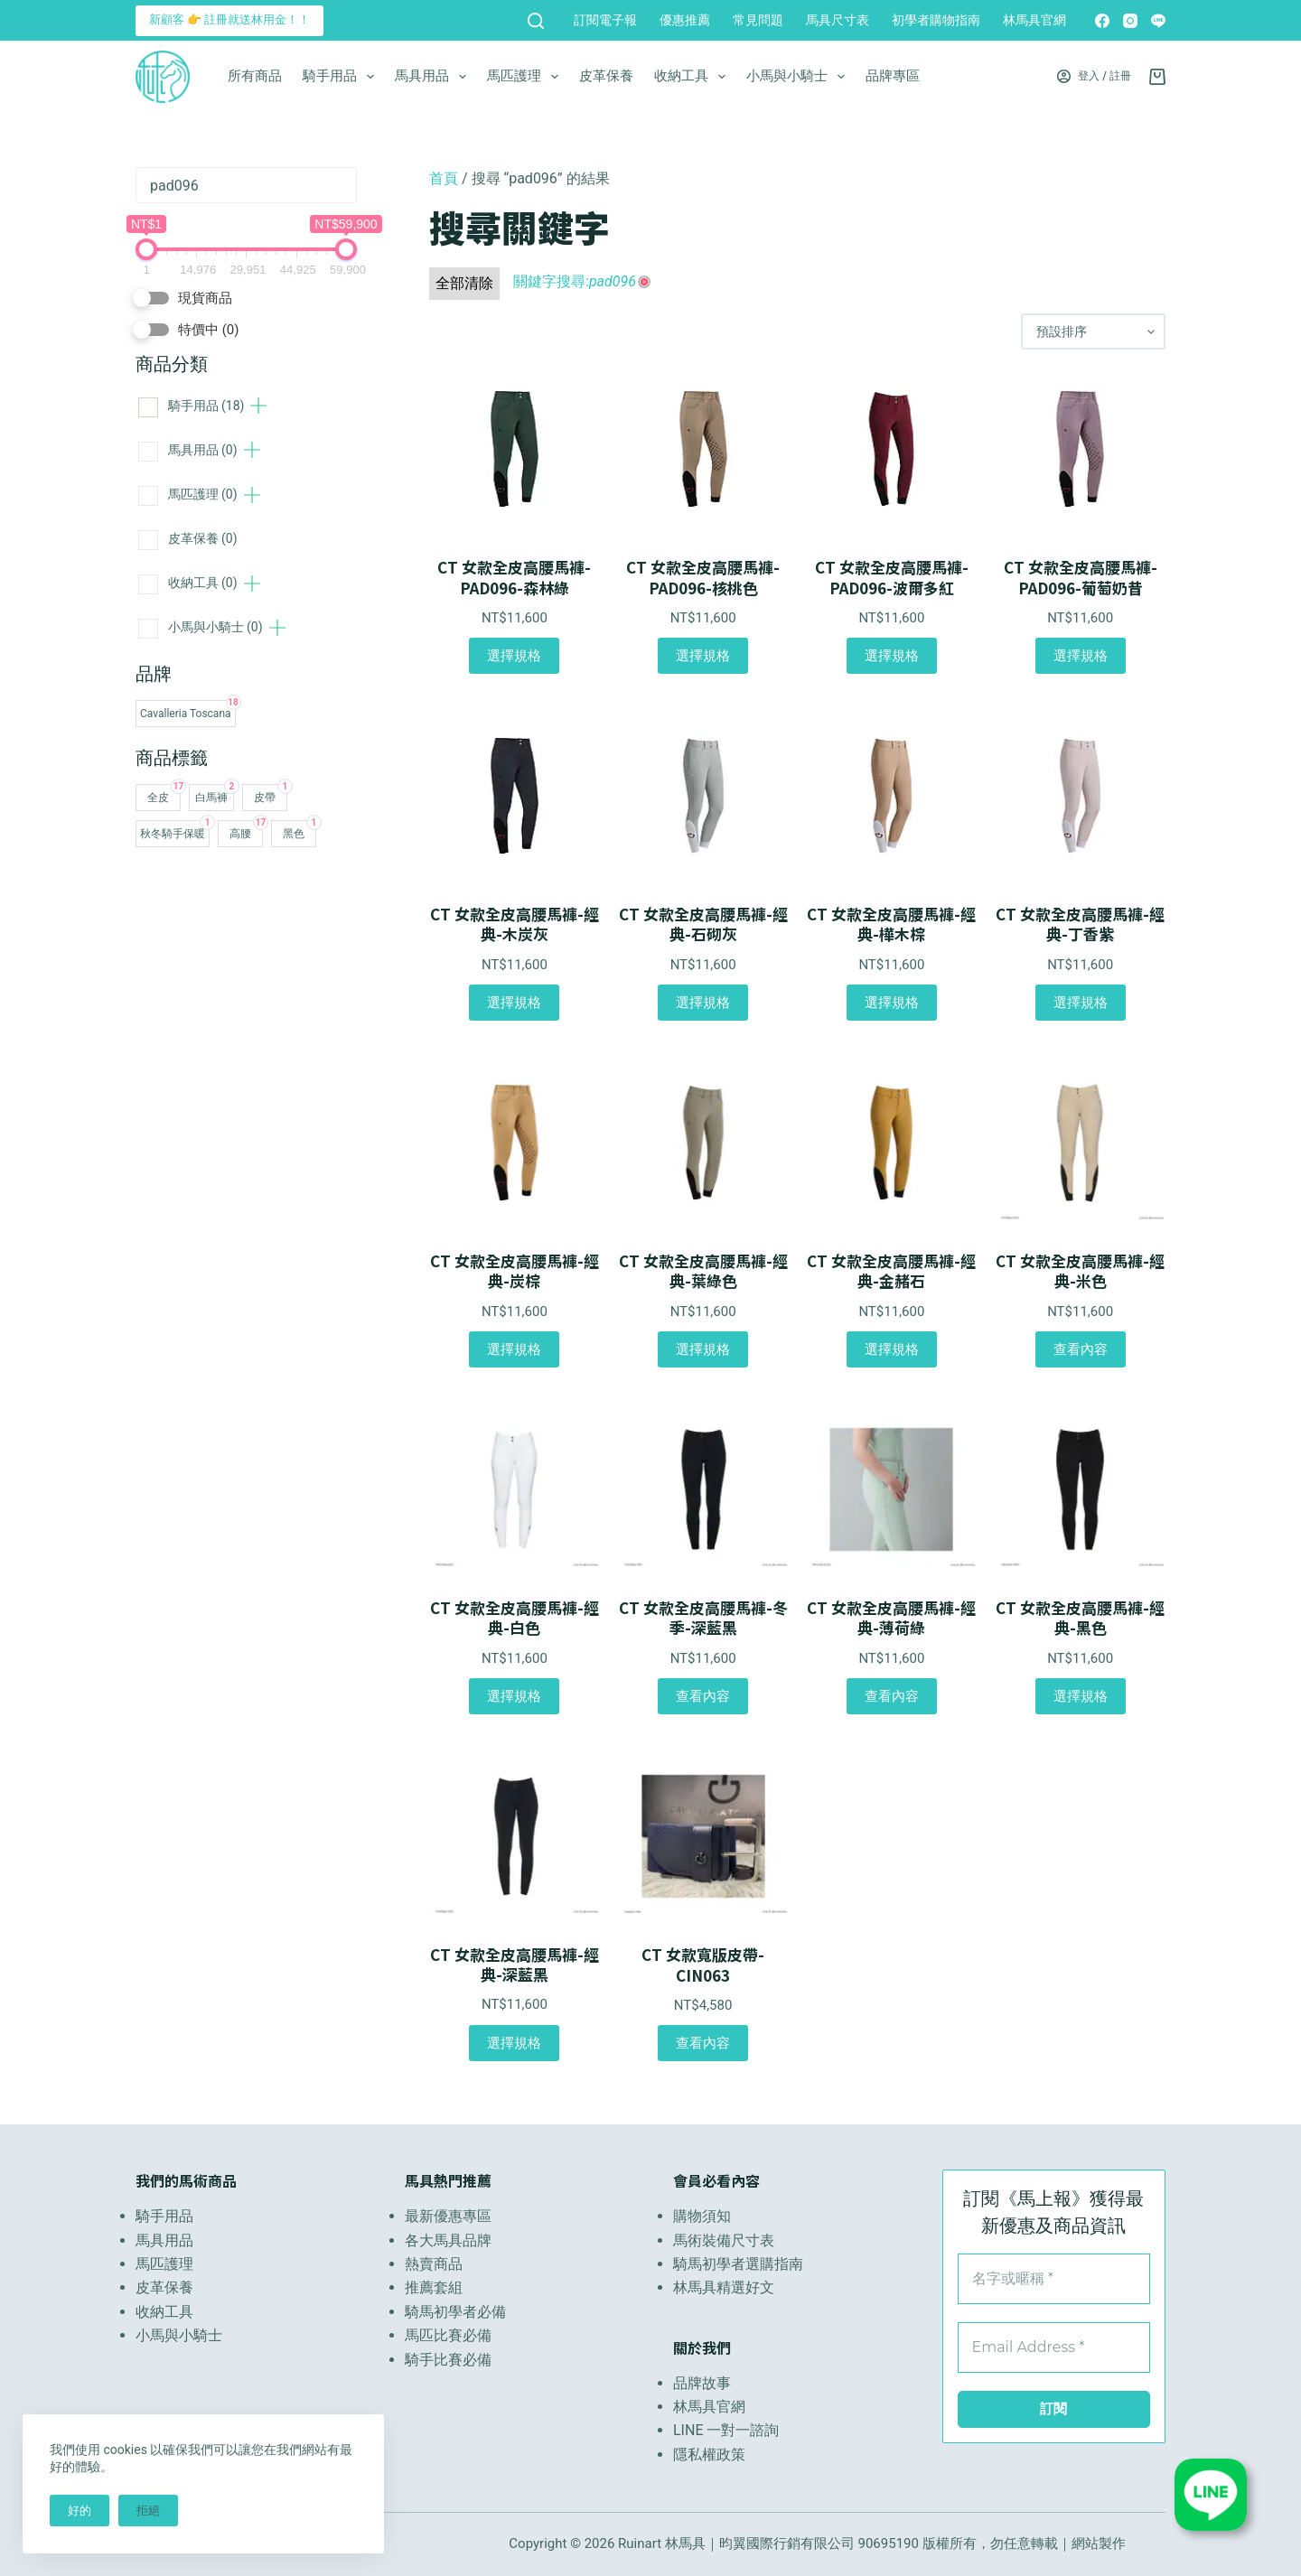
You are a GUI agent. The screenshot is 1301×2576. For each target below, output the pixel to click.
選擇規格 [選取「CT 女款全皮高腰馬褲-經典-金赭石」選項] (892, 1349)
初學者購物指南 (936, 20)
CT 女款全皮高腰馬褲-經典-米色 (1080, 1271)
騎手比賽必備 (448, 2359)
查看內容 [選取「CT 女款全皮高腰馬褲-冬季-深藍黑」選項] (703, 1696)
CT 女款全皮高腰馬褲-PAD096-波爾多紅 (892, 577)
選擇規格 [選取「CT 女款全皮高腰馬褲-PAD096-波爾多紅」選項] (892, 656)
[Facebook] (1102, 21)
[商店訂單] (1093, 331)
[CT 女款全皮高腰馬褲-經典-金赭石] (892, 1142)
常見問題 (758, 20)
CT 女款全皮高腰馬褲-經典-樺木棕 (891, 924)
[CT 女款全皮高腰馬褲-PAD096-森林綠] (514, 449)
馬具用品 (434, 77)
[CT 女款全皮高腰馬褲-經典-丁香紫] (1080, 796)
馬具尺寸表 (837, 20)
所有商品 (255, 76)
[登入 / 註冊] (1094, 77)
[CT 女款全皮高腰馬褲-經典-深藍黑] (514, 1836)
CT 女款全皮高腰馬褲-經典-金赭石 (891, 1271)
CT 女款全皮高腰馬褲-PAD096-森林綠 (514, 577)
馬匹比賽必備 (448, 2335)
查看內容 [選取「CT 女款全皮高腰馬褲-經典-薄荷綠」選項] (892, 1696)
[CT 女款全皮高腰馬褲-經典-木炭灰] (514, 796)
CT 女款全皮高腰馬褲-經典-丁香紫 (1080, 924)
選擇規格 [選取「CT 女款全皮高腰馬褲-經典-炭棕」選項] (514, 1349)
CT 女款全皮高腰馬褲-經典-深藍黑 (514, 1964)
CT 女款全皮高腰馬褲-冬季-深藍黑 (703, 1618)
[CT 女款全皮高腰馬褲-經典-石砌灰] (703, 796)
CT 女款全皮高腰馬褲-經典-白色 (514, 1618)
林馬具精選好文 (723, 2287)
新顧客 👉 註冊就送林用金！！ (229, 19)
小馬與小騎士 (799, 77)
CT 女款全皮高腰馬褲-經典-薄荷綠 (891, 1618)
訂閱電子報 (605, 20)
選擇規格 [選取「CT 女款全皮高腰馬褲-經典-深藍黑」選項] (514, 2043)
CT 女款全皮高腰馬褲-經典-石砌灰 (703, 924)
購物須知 (702, 2216)
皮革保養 (606, 76)
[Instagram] (1130, 21)
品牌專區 (893, 76)
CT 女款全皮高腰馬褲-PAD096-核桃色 (703, 577)
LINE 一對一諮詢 (726, 2430)
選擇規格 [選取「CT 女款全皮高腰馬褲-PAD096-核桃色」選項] (703, 656)
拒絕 (148, 2510)
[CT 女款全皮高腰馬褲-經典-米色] (1080, 1142)
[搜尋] (536, 21)
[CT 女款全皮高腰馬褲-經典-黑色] (1080, 1489)
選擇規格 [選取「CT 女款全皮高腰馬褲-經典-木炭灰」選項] (514, 1002)
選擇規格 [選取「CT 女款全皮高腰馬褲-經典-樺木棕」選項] (892, 1002)
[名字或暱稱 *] (1054, 2279)
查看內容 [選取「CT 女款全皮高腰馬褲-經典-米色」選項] (1080, 1349)
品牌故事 (702, 2383)
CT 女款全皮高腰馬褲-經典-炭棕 (514, 1271)
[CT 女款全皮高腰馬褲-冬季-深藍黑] (703, 1489)
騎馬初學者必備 (455, 2311)
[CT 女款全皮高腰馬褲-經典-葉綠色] (703, 1142)
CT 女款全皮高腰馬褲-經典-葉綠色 (703, 1271)
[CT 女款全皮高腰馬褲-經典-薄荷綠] (892, 1489)
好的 (79, 2510)
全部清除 (464, 283)
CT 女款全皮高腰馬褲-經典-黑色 (1080, 1618)
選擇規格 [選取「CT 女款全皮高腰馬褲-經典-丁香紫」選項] (1080, 1002)
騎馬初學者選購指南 (738, 2264)
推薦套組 (434, 2287)
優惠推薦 (685, 20)
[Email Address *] (1054, 2347)
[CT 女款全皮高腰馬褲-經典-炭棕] (514, 1142)
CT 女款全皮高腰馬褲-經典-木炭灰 (514, 924)
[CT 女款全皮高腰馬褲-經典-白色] (514, 1489)
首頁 (443, 178)
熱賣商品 (434, 2264)
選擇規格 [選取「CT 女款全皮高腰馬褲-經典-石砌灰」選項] (703, 1002)
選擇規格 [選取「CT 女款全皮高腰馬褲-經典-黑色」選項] (1080, 1696)
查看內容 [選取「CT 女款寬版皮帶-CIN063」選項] (703, 2043)
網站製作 (1099, 2543)
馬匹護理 (526, 77)
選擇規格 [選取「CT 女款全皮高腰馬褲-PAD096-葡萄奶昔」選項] (1080, 656)
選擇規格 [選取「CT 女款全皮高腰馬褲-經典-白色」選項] (514, 1696)
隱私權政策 (709, 2454)
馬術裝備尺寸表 (723, 2240)
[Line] (1158, 21)
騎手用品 (342, 77)
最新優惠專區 (448, 2216)
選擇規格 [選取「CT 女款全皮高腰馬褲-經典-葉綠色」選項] (703, 1349)
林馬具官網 (1034, 20)
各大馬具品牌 (448, 2240)
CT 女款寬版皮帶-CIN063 (702, 1964)
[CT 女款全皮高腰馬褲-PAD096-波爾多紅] (892, 449)
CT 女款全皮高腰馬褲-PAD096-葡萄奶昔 (1080, 577)
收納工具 (693, 77)
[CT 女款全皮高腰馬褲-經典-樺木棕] (892, 796)
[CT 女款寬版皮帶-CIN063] (703, 1836)
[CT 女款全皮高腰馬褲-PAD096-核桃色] (703, 449)
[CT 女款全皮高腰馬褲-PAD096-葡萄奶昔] (1080, 449)
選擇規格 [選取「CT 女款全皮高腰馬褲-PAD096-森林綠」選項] (514, 656)
